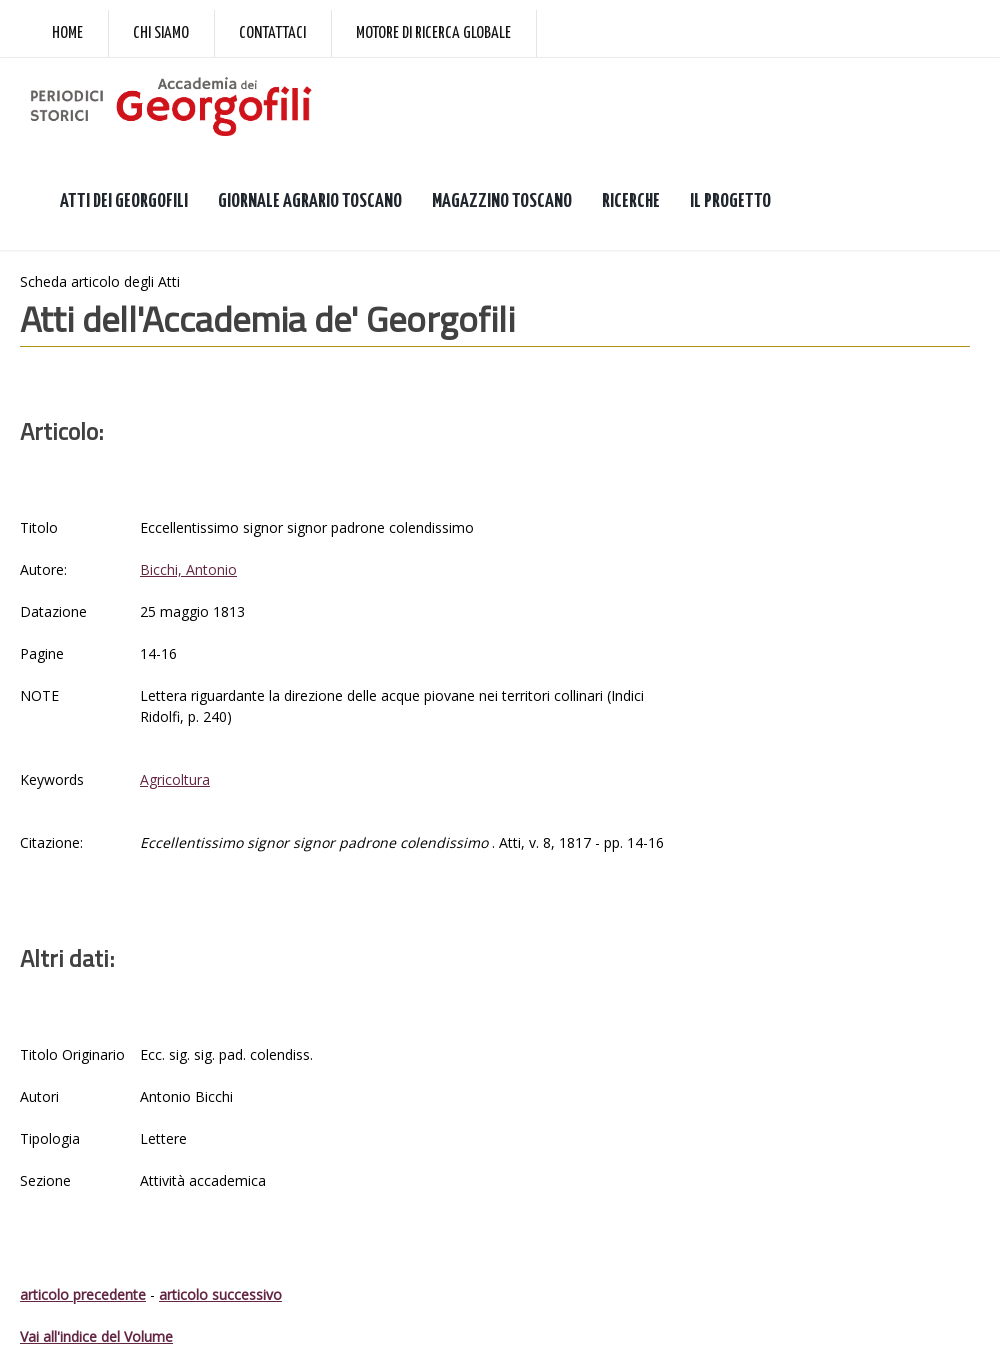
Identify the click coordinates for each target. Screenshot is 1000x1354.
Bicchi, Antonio (188, 569)
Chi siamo (161, 33)
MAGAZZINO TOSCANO (502, 201)
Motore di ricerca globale (433, 33)
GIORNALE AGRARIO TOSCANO (310, 201)
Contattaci (272, 33)
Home (67, 33)
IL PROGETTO (730, 201)
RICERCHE (631, 201)
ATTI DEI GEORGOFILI (124, 201)
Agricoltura (175, 779)
